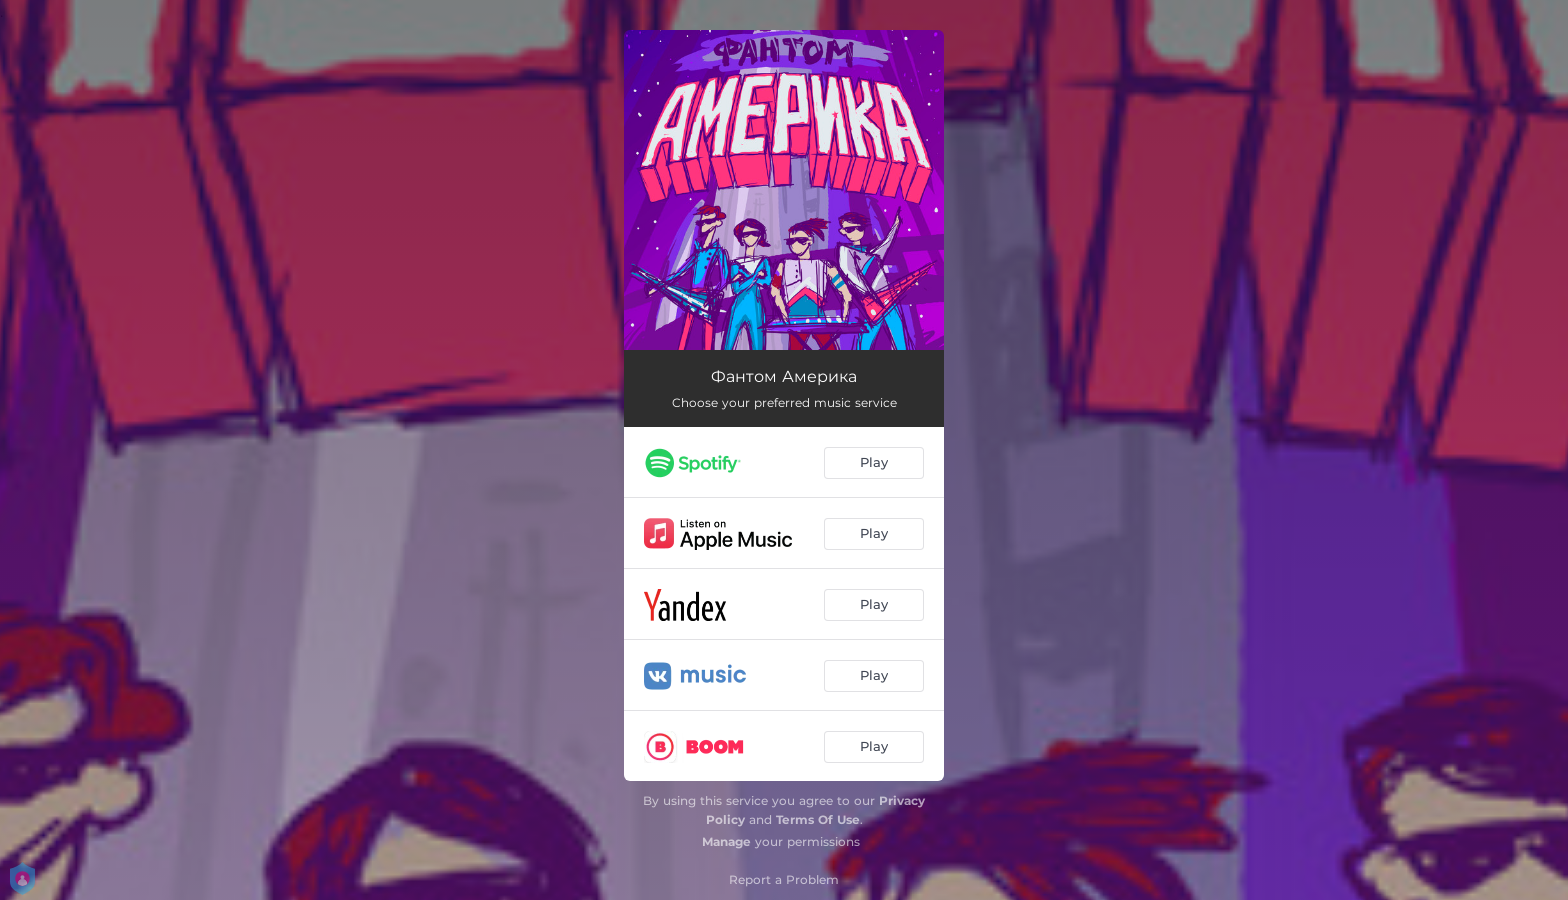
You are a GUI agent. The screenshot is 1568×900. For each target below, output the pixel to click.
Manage (726, 841)
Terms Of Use (818, 819)
